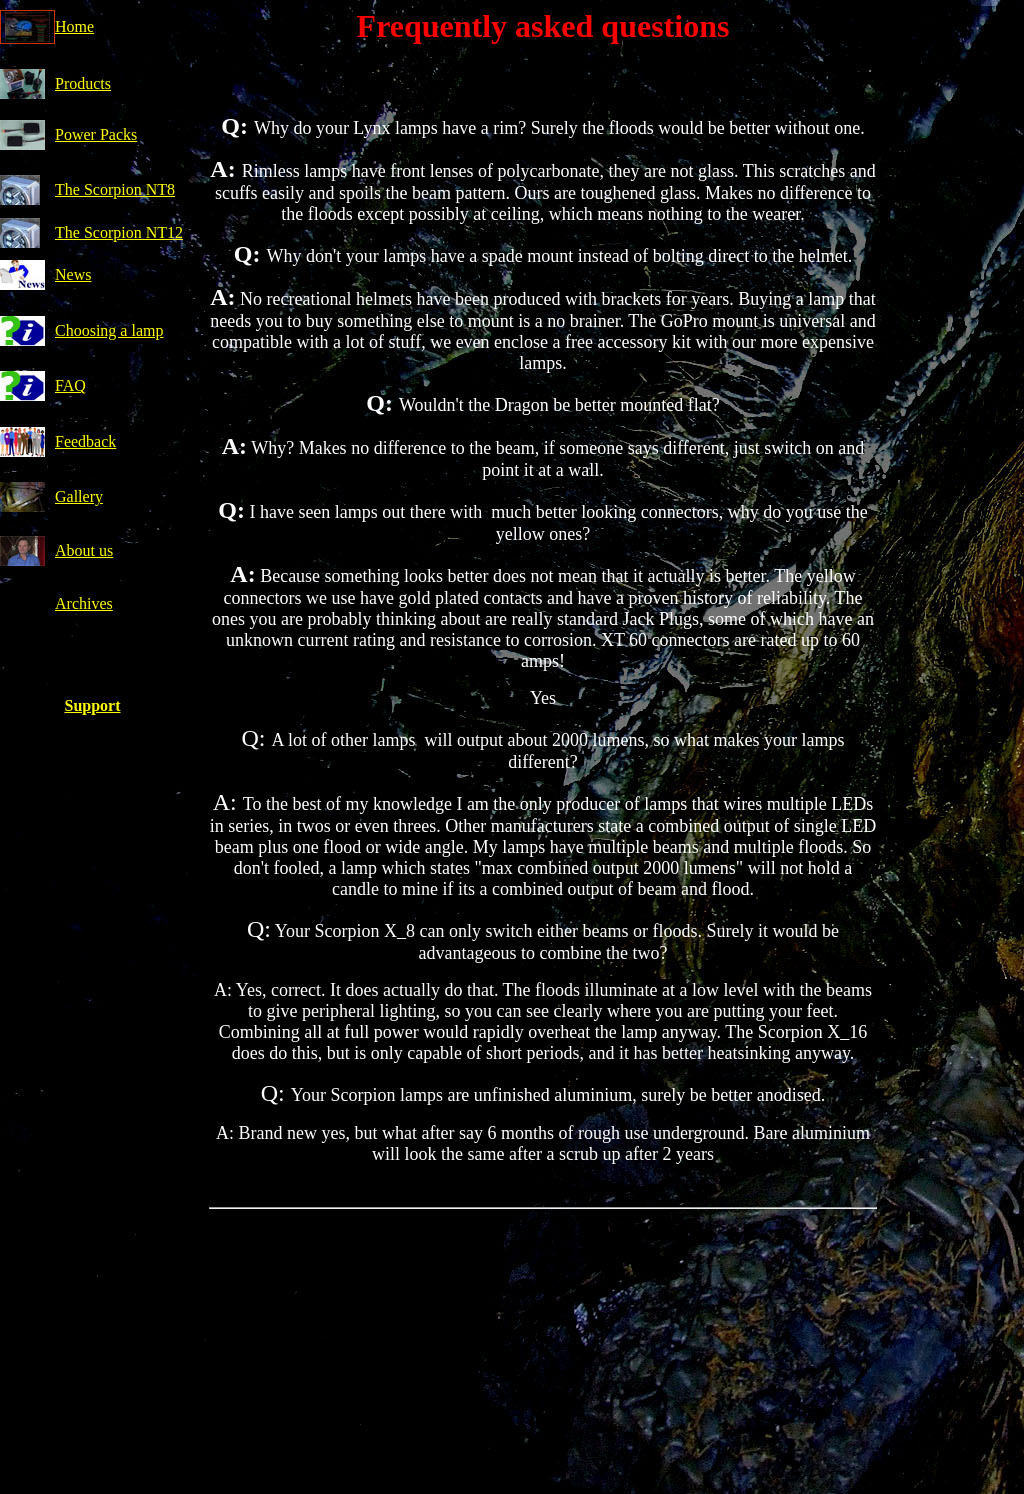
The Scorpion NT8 (115, 189)
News (73, 274)
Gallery (79, 496)
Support (92, 705)
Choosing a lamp (109, 330)
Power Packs (96, 134)
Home (74, 26)
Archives (84, 603)
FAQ (70, 385)
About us (84, 550)
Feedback (85, 441)
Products (83, 83)
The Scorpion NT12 (119, 232)
